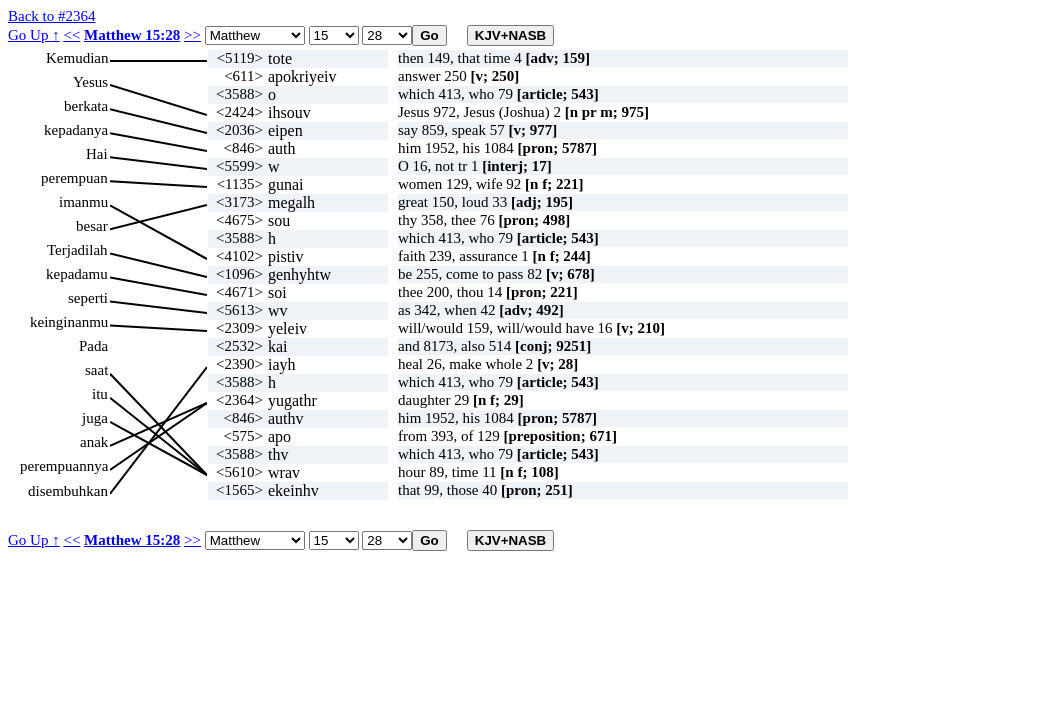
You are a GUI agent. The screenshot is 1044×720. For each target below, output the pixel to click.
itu (100, 394)
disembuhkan (68, 491)
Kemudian (77, 58)
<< (71, 35)
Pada (93, 346)
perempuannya (64, 466)
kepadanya (76, 130)
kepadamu (77, 274)
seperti (88, 298)
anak (94, 442)
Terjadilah (77, 250)
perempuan (74, 178)
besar (92, 226)
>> (192, 35)
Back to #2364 (52, 16)
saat (96, 370)
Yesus (90, 82)
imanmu (83, 202)
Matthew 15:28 (132, 35)
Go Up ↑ (34, 35)
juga (95, 418)
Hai (97, 154)
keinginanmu (69, 322)
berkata (86, 106)
